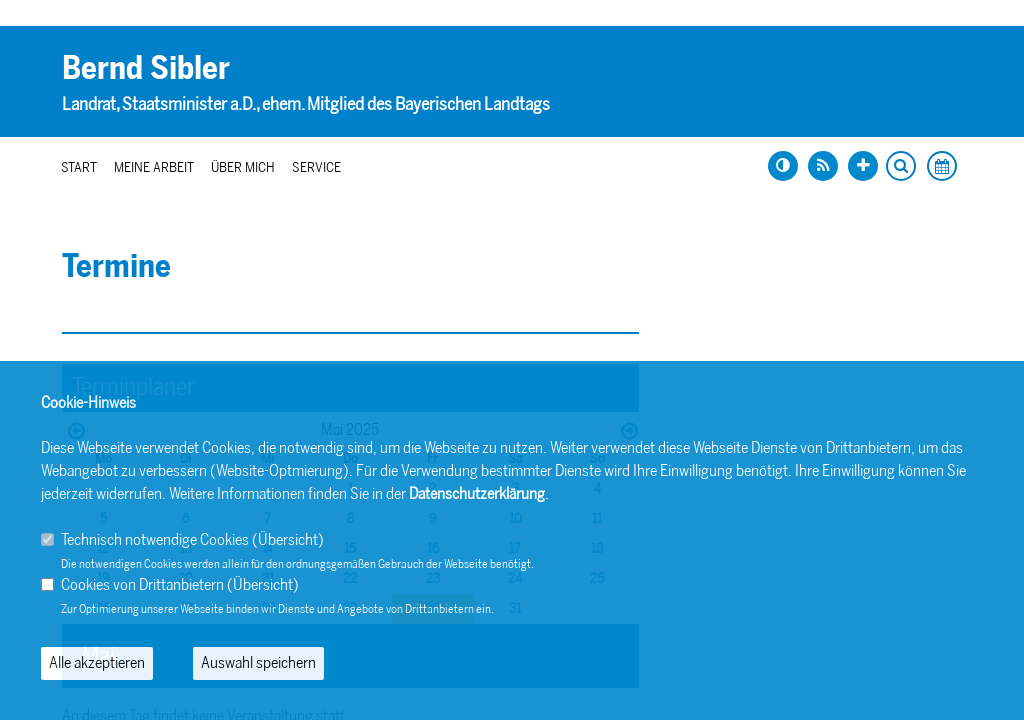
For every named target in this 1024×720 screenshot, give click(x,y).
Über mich (243, 167)
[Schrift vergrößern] (863, 166)
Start (79, 167)
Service (316, 167)
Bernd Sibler (146, 68)
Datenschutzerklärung (477, 493)
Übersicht (288, 539)
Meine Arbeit (154, 167)
